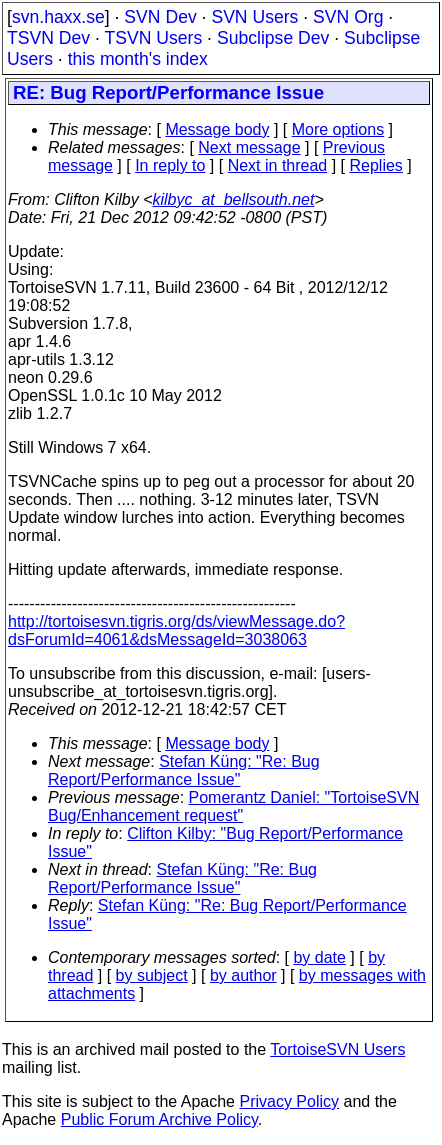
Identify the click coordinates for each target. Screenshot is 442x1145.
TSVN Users (153, 38)
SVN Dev (160, 17)
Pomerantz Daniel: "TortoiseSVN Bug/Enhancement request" (233, 806)
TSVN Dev (48, 38)
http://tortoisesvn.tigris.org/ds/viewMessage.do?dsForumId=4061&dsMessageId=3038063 (176, 630)
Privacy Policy (289, 1101)
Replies (376, 165)
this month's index (138, 59)
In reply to (170, 165)
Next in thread (278, 165)
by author (243, 975)
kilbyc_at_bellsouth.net (233, 199)
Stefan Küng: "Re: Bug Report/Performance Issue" (184, 770)
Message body (217, 129)
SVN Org (348, 17)
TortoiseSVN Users (337, 1049)
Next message (249, 147)
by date (319, 957)
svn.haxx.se (58, 17)
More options (338, 129)
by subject (152, 975)
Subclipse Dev (273, 38)
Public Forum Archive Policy (159, 1119)
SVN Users (254, 17)
